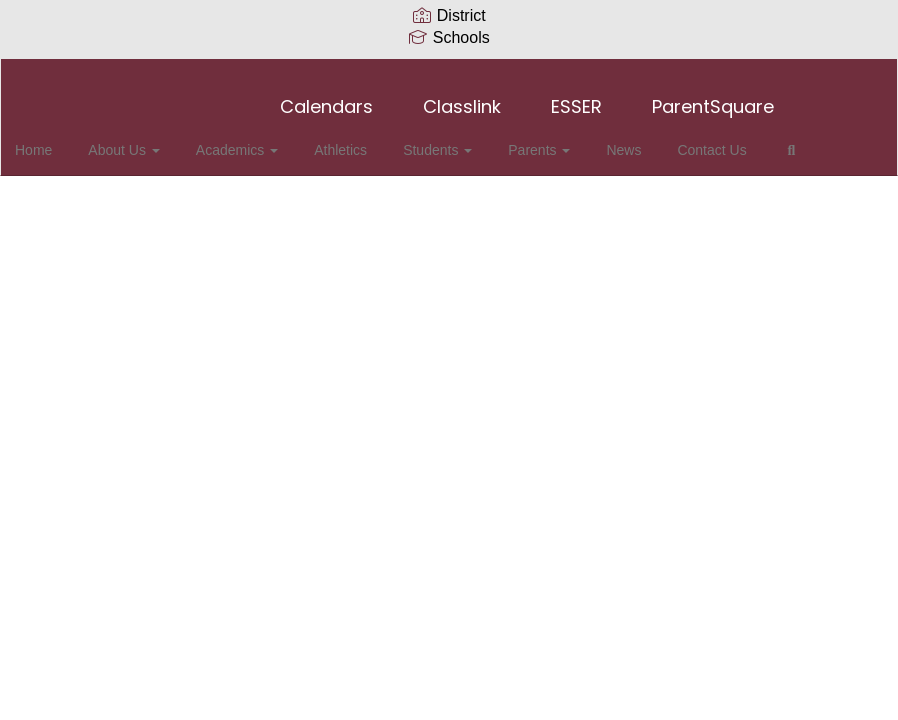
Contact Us (700, 140)
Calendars (326, 96)
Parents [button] (540, 140)
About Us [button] (148, 140)
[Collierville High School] (448, 71)
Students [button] (444, 140)
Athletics (353, 140)
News (618, 140)
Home (64, 140)
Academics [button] (256, 140)
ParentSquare (713, 96)
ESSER (576, 96)
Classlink (462, 96)
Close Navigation (99, 198)
